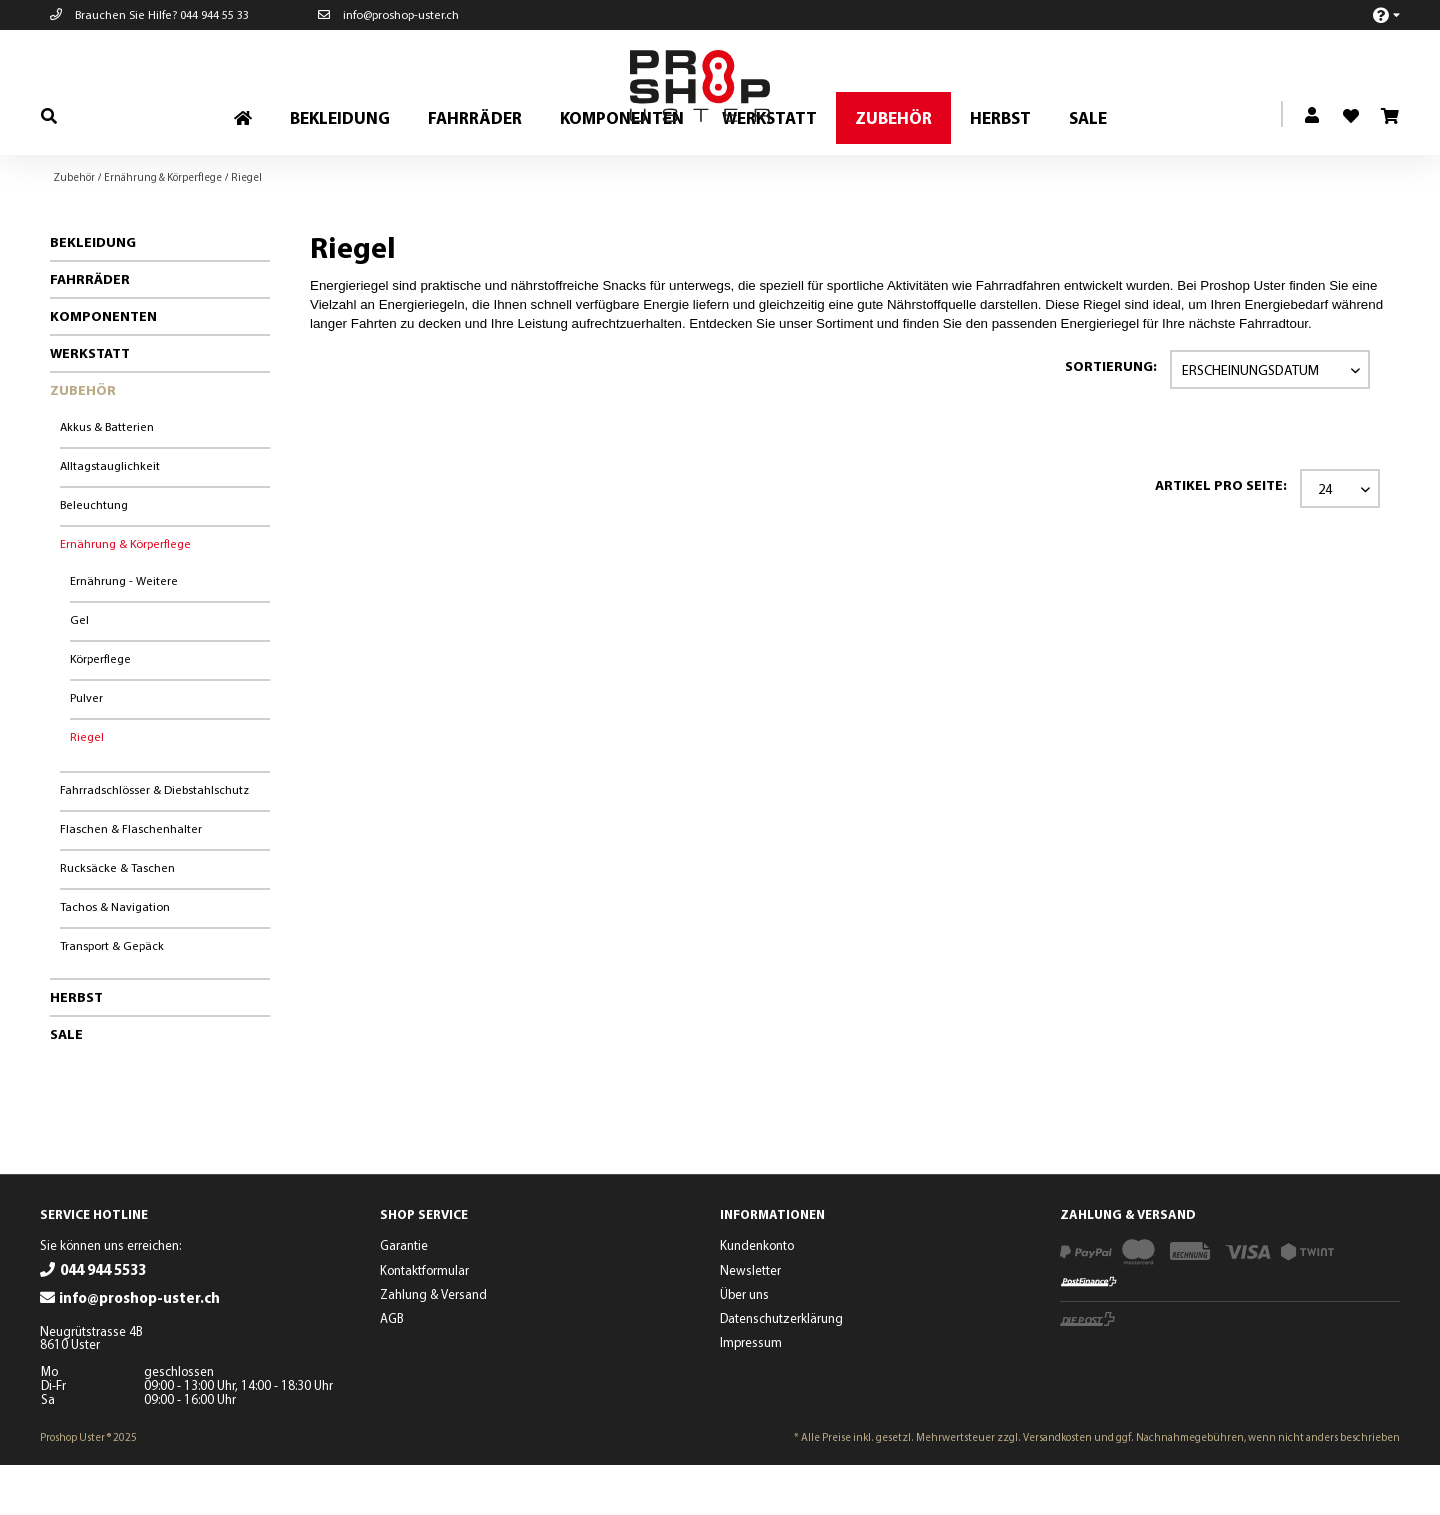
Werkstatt (90, 403)
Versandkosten (1057, 1487)
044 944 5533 (103, 1319)
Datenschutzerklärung (781, 1367)
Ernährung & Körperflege (125, 593)
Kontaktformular (424, 1319)
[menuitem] (1375, 14)
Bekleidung (93, 292)
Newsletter (750, 1319)
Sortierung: (1111, 416)
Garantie (404, 1295)
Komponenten (103, 366)
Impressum (751, 1391)
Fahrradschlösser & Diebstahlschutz (154, 839)
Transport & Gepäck (112, 995)
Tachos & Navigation (115, 956)
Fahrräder (90, 329)
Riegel (87, 786)
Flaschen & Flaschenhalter (131, 878)
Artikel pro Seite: (1221, 535)
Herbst (76, 1047)
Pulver (86, 747)
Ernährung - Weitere (124, 630)
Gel (79, 669)
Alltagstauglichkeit (110, 515)
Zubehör (83, 440)
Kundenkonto (757, 1295)
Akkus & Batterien (107, 476)
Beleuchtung (94, 554)
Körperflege (100, 708)
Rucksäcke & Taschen (117, 917)
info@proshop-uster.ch (388, 14)
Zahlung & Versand (433, 1343)
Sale (66, 1084)
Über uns (744, 1343)
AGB (392, 1367)
